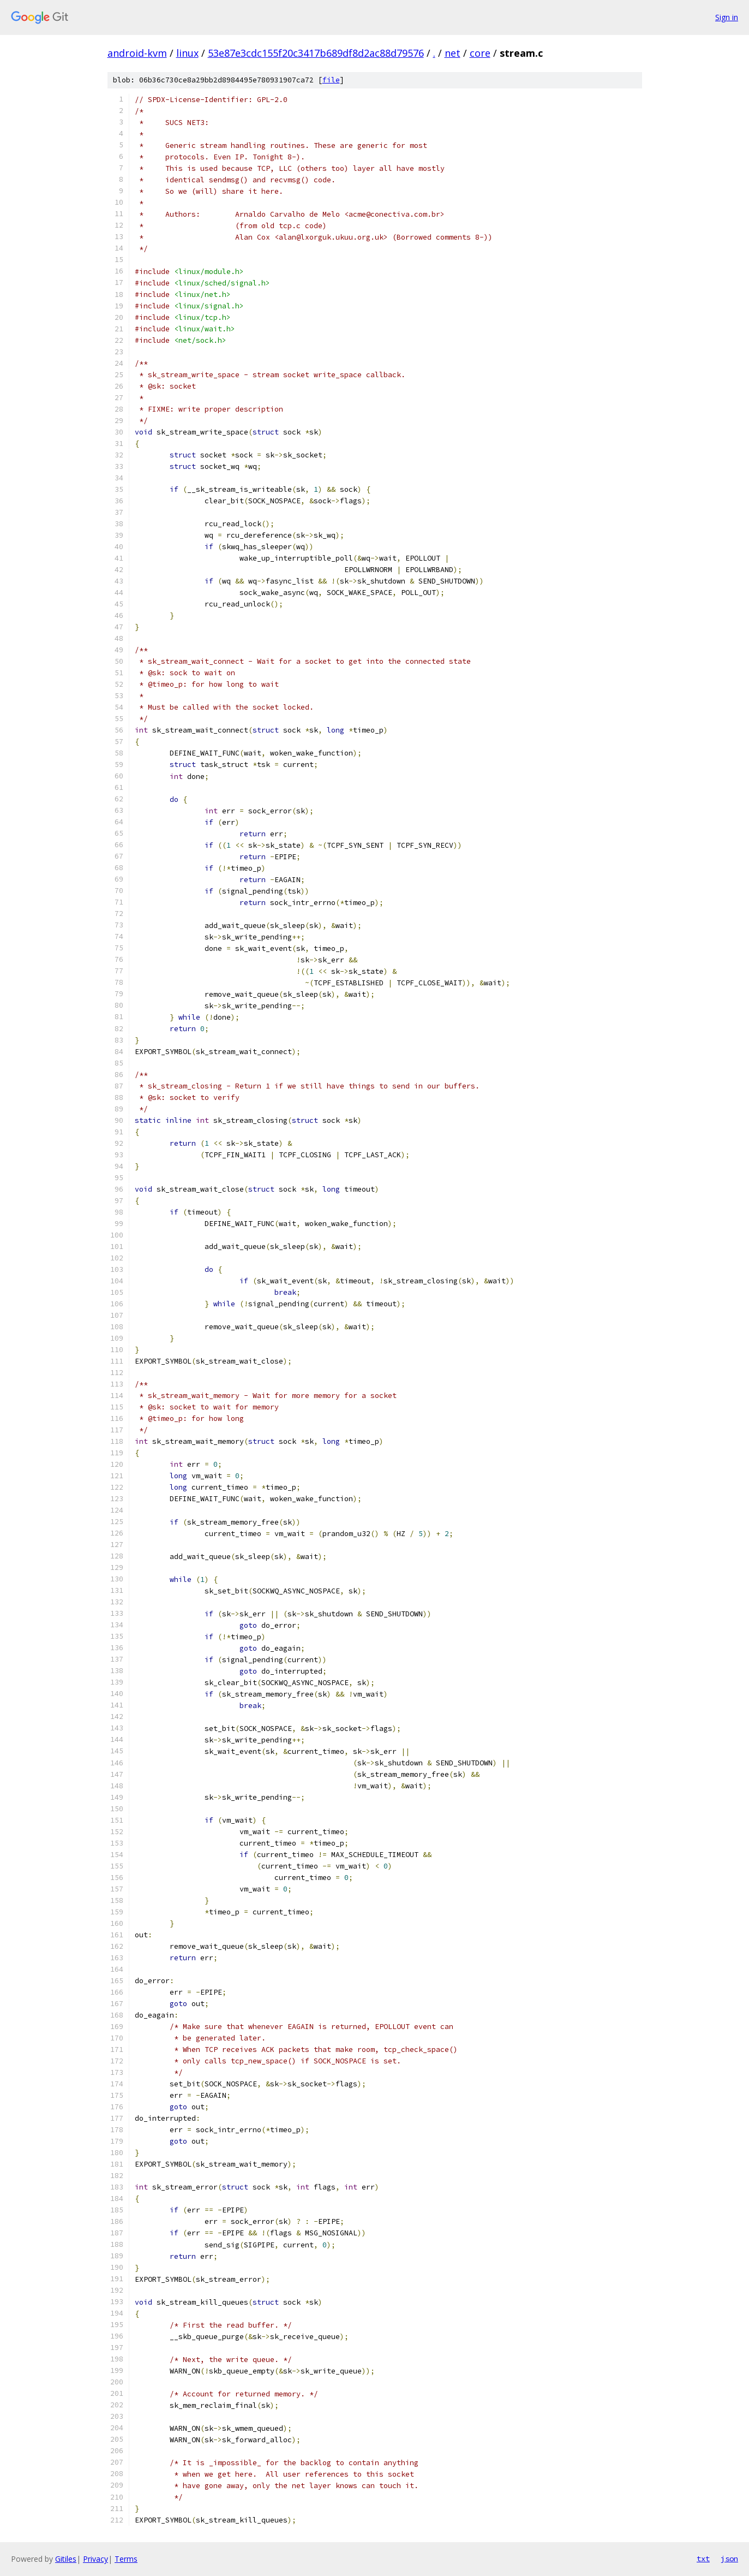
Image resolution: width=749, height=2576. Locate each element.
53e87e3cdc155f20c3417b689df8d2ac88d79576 (316, 53)
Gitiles (65, 2559)
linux (187, 53)
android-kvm (137, 53)
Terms (126, 2559)
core (480, 53)
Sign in (726, 17)
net (452, 53)
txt (703, 2558)
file (331, 80)
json (729, 2558)
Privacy (95, 2559)
